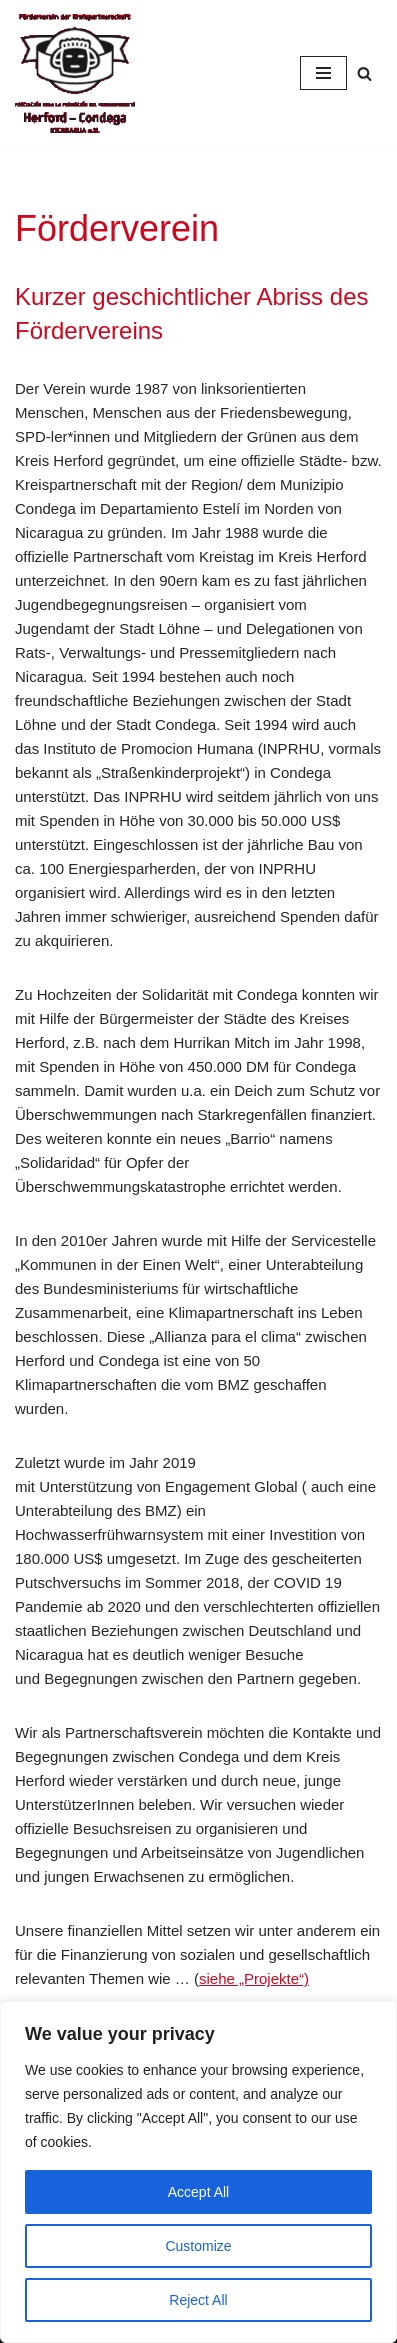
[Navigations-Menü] (323, 73)
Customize (198, 2246)
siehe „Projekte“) (254, 1978)
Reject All (198, 2300)
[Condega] (75, 73)
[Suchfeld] (364, 73)
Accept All (198, 2192)
